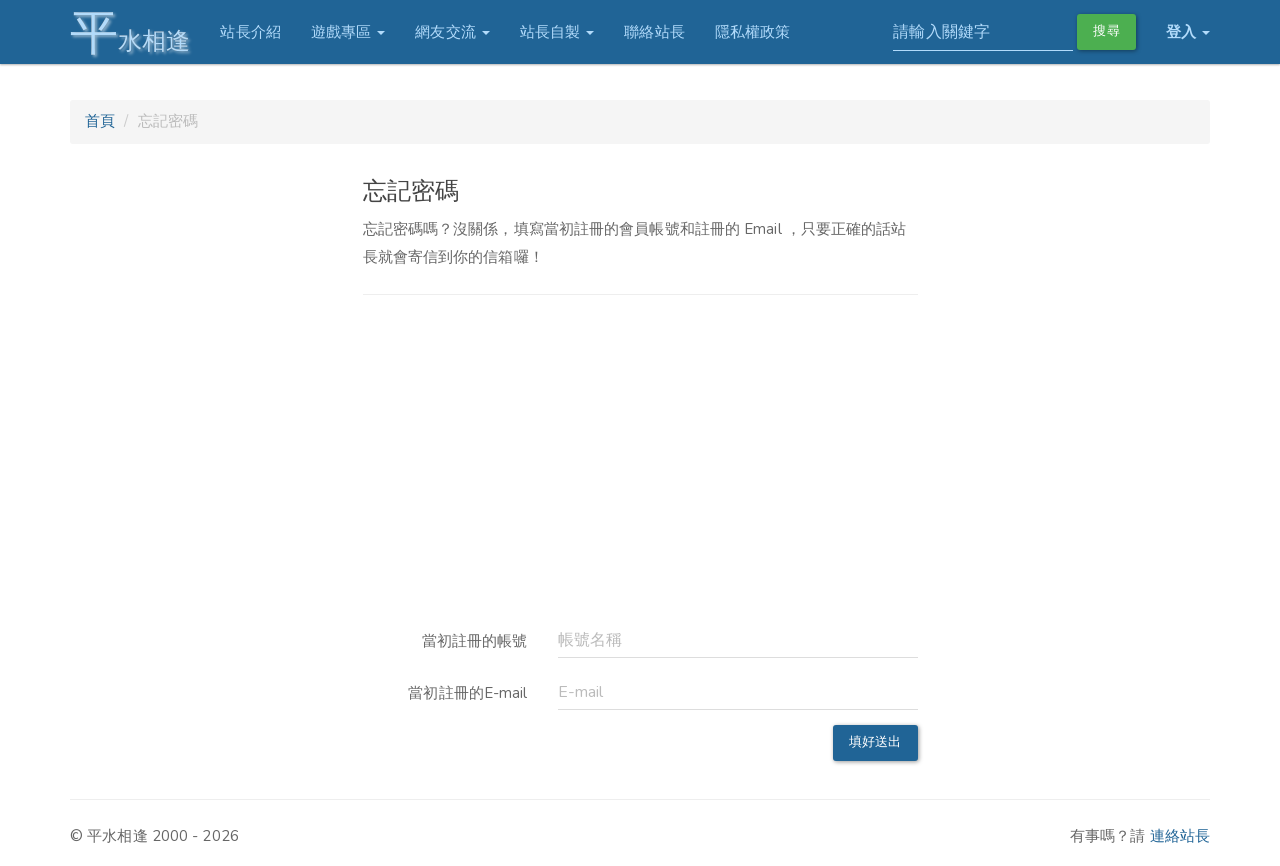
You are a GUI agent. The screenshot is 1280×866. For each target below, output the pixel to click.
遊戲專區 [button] (348, 32)
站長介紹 (250, 32)
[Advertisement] (640, 458)
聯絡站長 (654, 32)
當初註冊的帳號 (475, 641)
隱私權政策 (753, 32)
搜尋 (1106, 31)
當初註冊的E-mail (467, 693)
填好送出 (875, 742)
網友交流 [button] (452, 32)
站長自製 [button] (557, 32)
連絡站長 (1180, 836)
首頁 (100, 121)
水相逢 (130, 32)
